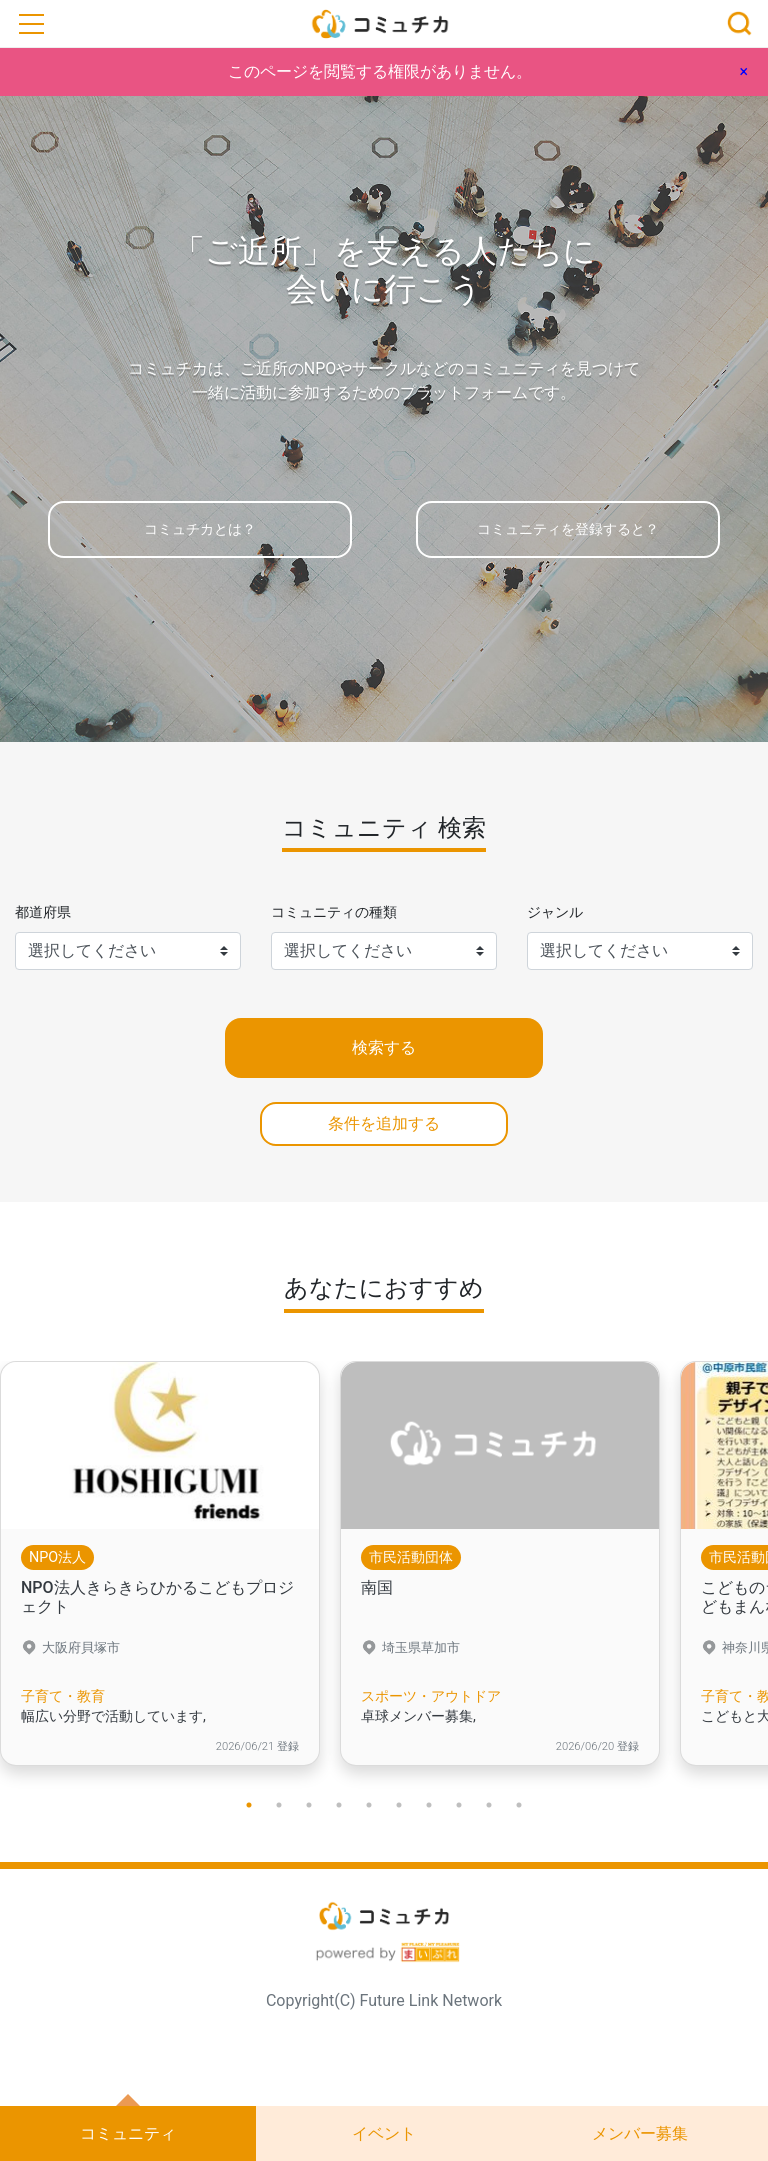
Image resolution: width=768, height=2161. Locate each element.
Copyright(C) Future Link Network (384, 2000)
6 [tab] (399, 1805)
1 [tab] (249, 1805)
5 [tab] (369, 1805)
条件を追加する (384, 1123)
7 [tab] (429, 1805)
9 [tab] (489, 1805)
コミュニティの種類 (334, 912)
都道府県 (43, 912)
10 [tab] (519, 1805)
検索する (384, 1047)
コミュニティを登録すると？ (568, 529)
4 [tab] (339, 1805)
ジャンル (555, 912)
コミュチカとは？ (200, 529)
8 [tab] (459, 1805)
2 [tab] (279, 1805)
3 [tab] (309, 1805)
